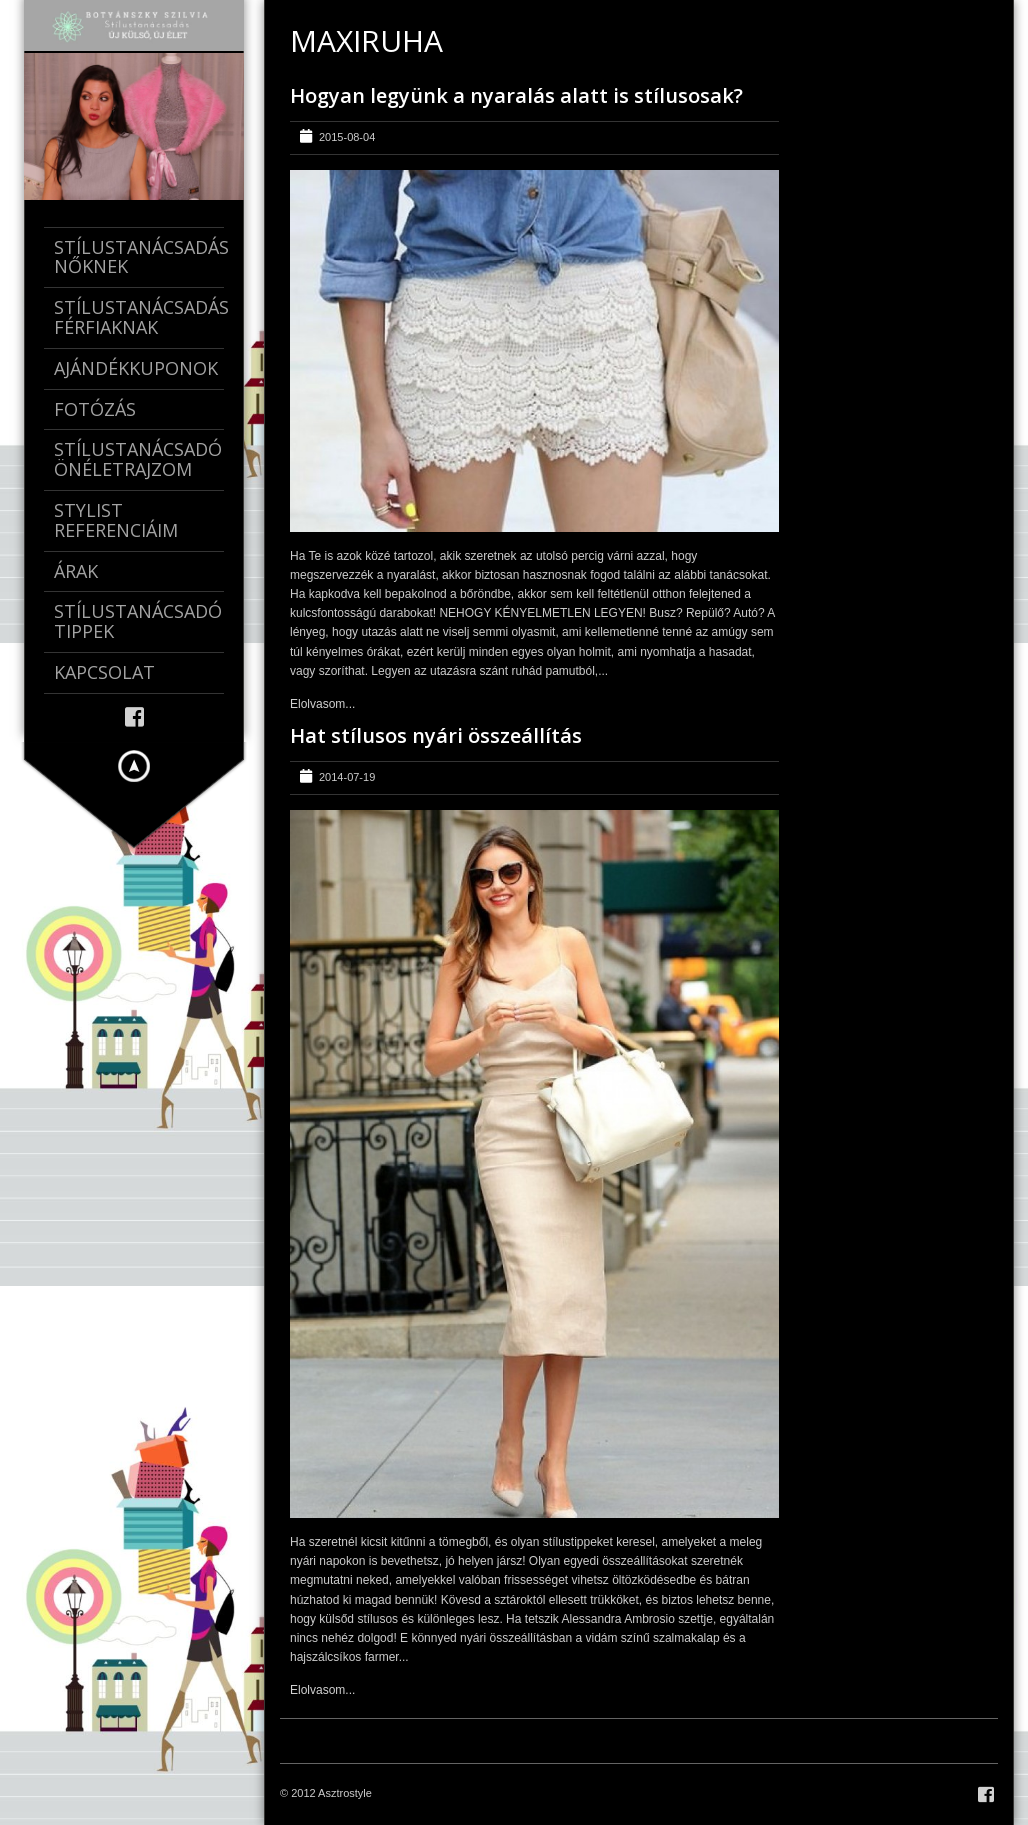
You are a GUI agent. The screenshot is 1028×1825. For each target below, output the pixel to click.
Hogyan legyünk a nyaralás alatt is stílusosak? (516, 95)
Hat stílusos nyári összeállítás (436, 735)
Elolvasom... (322, 704)
